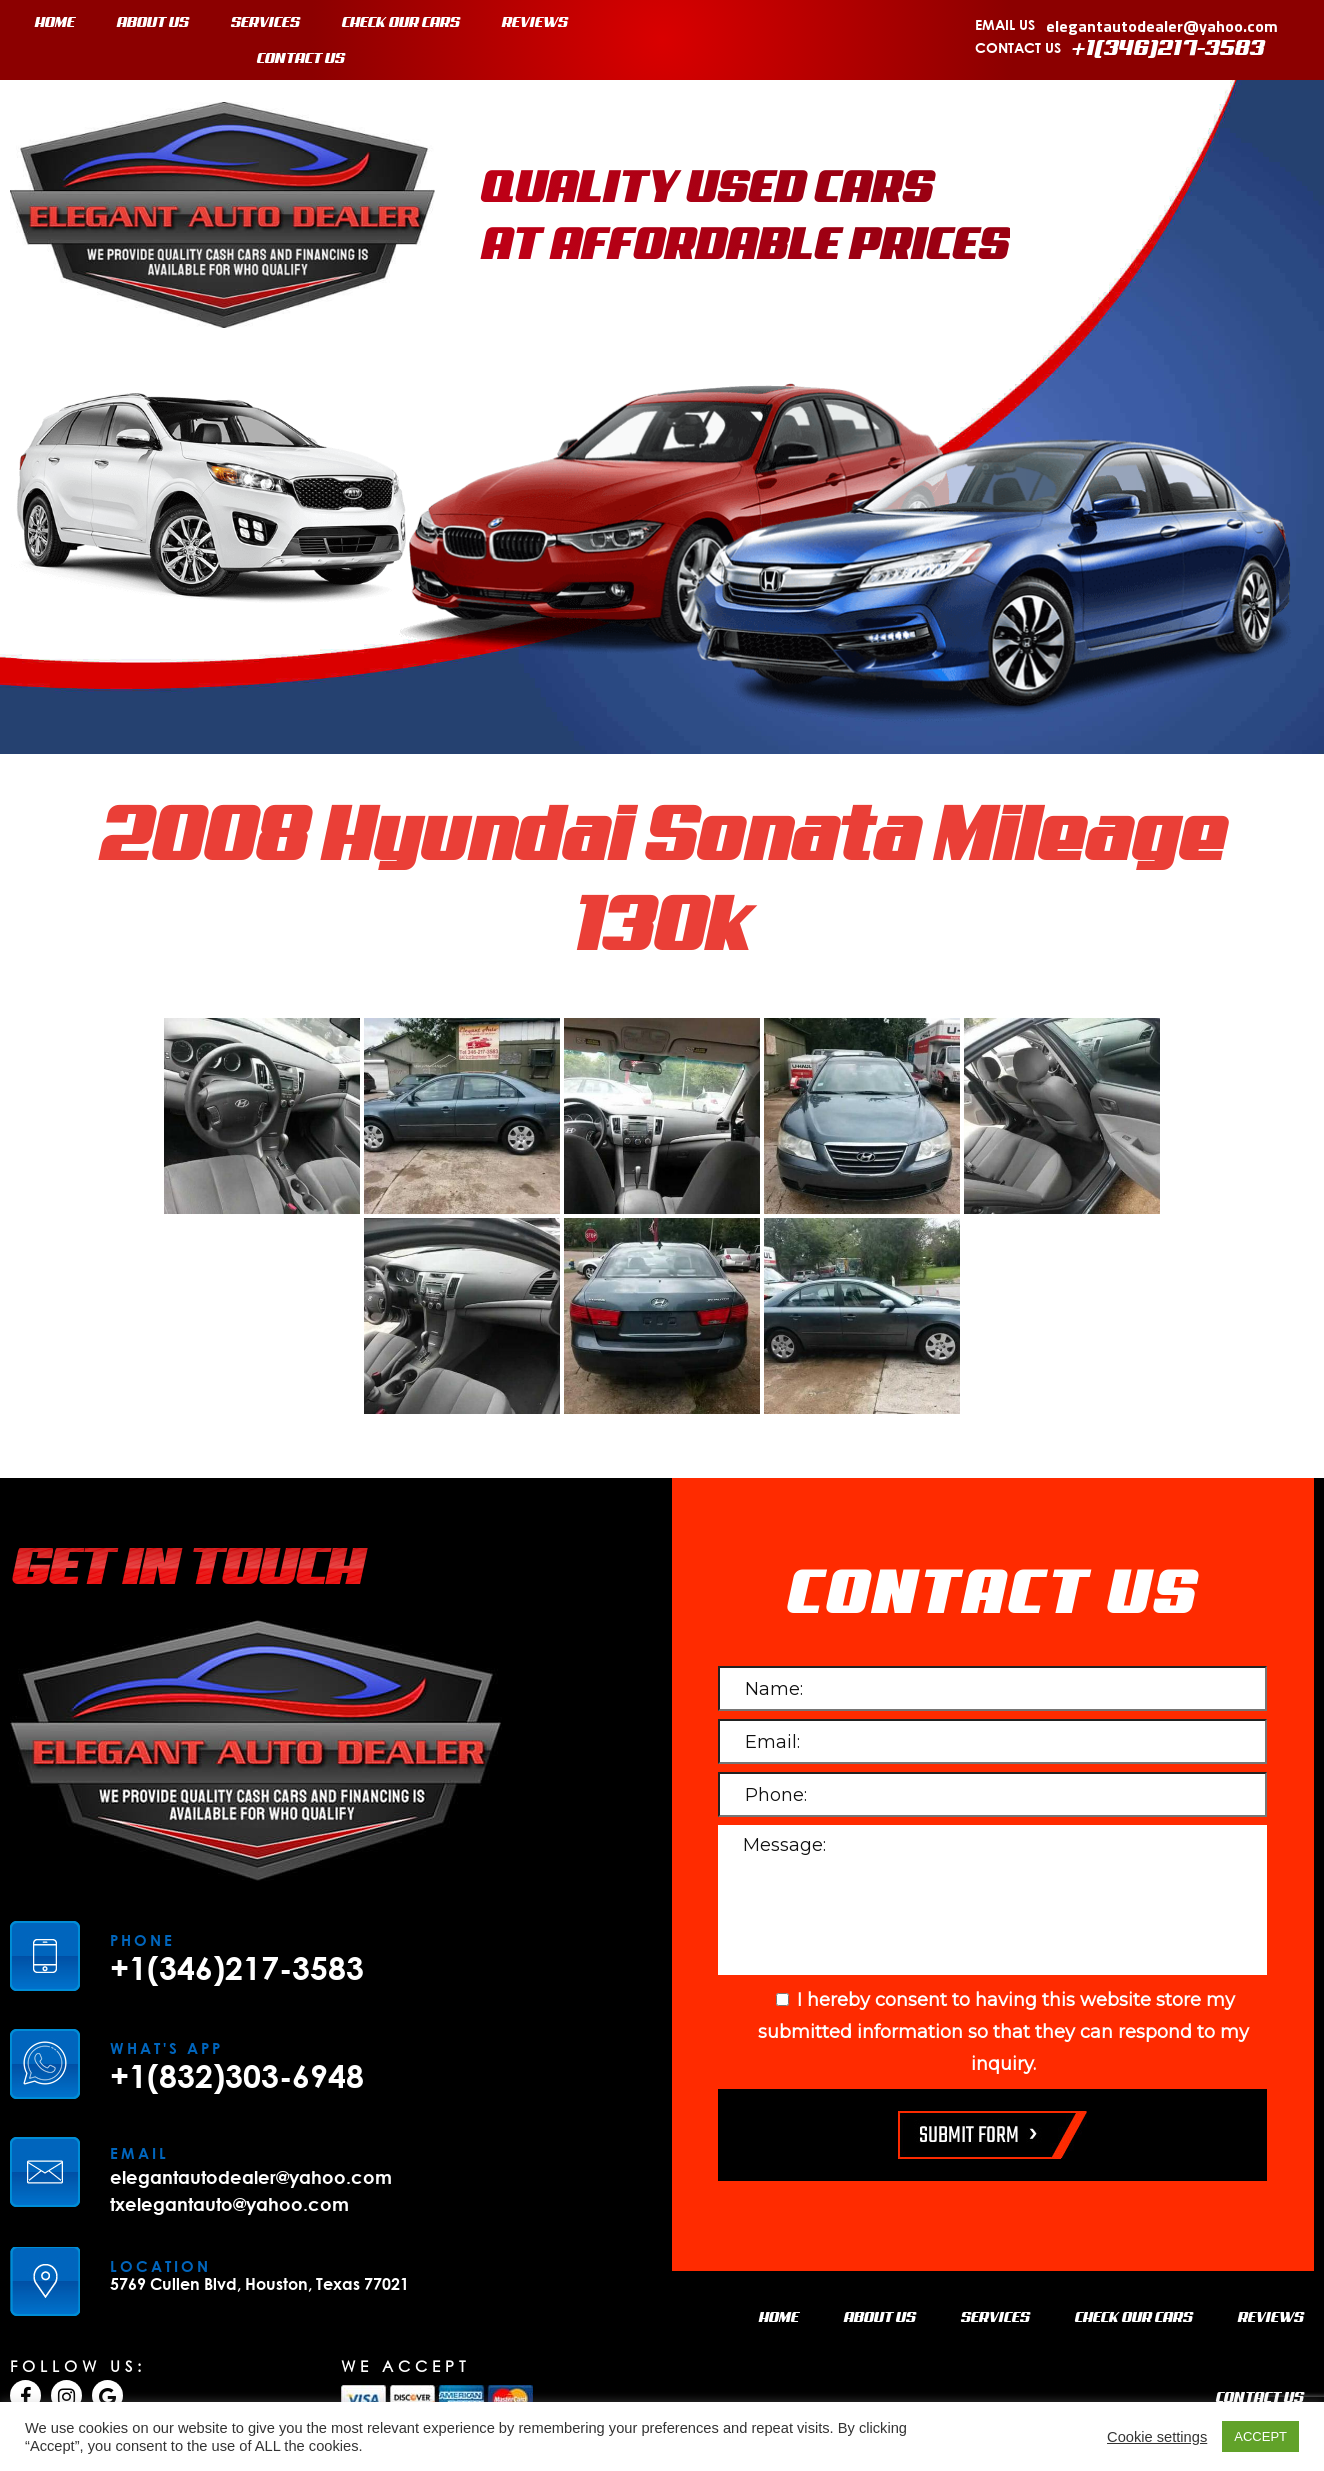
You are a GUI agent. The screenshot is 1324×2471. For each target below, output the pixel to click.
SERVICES (265, 23)
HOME (55, 23)
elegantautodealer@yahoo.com (1162, 26)
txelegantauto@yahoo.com (229, 2204)
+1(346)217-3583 (1168, 49)
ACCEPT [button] (1260, 2436)
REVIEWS (535, 23)
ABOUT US (153, 23)
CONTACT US (301, 59)
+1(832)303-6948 (237, 2076)
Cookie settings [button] (1157, 2437)
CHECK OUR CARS (401, 23)
